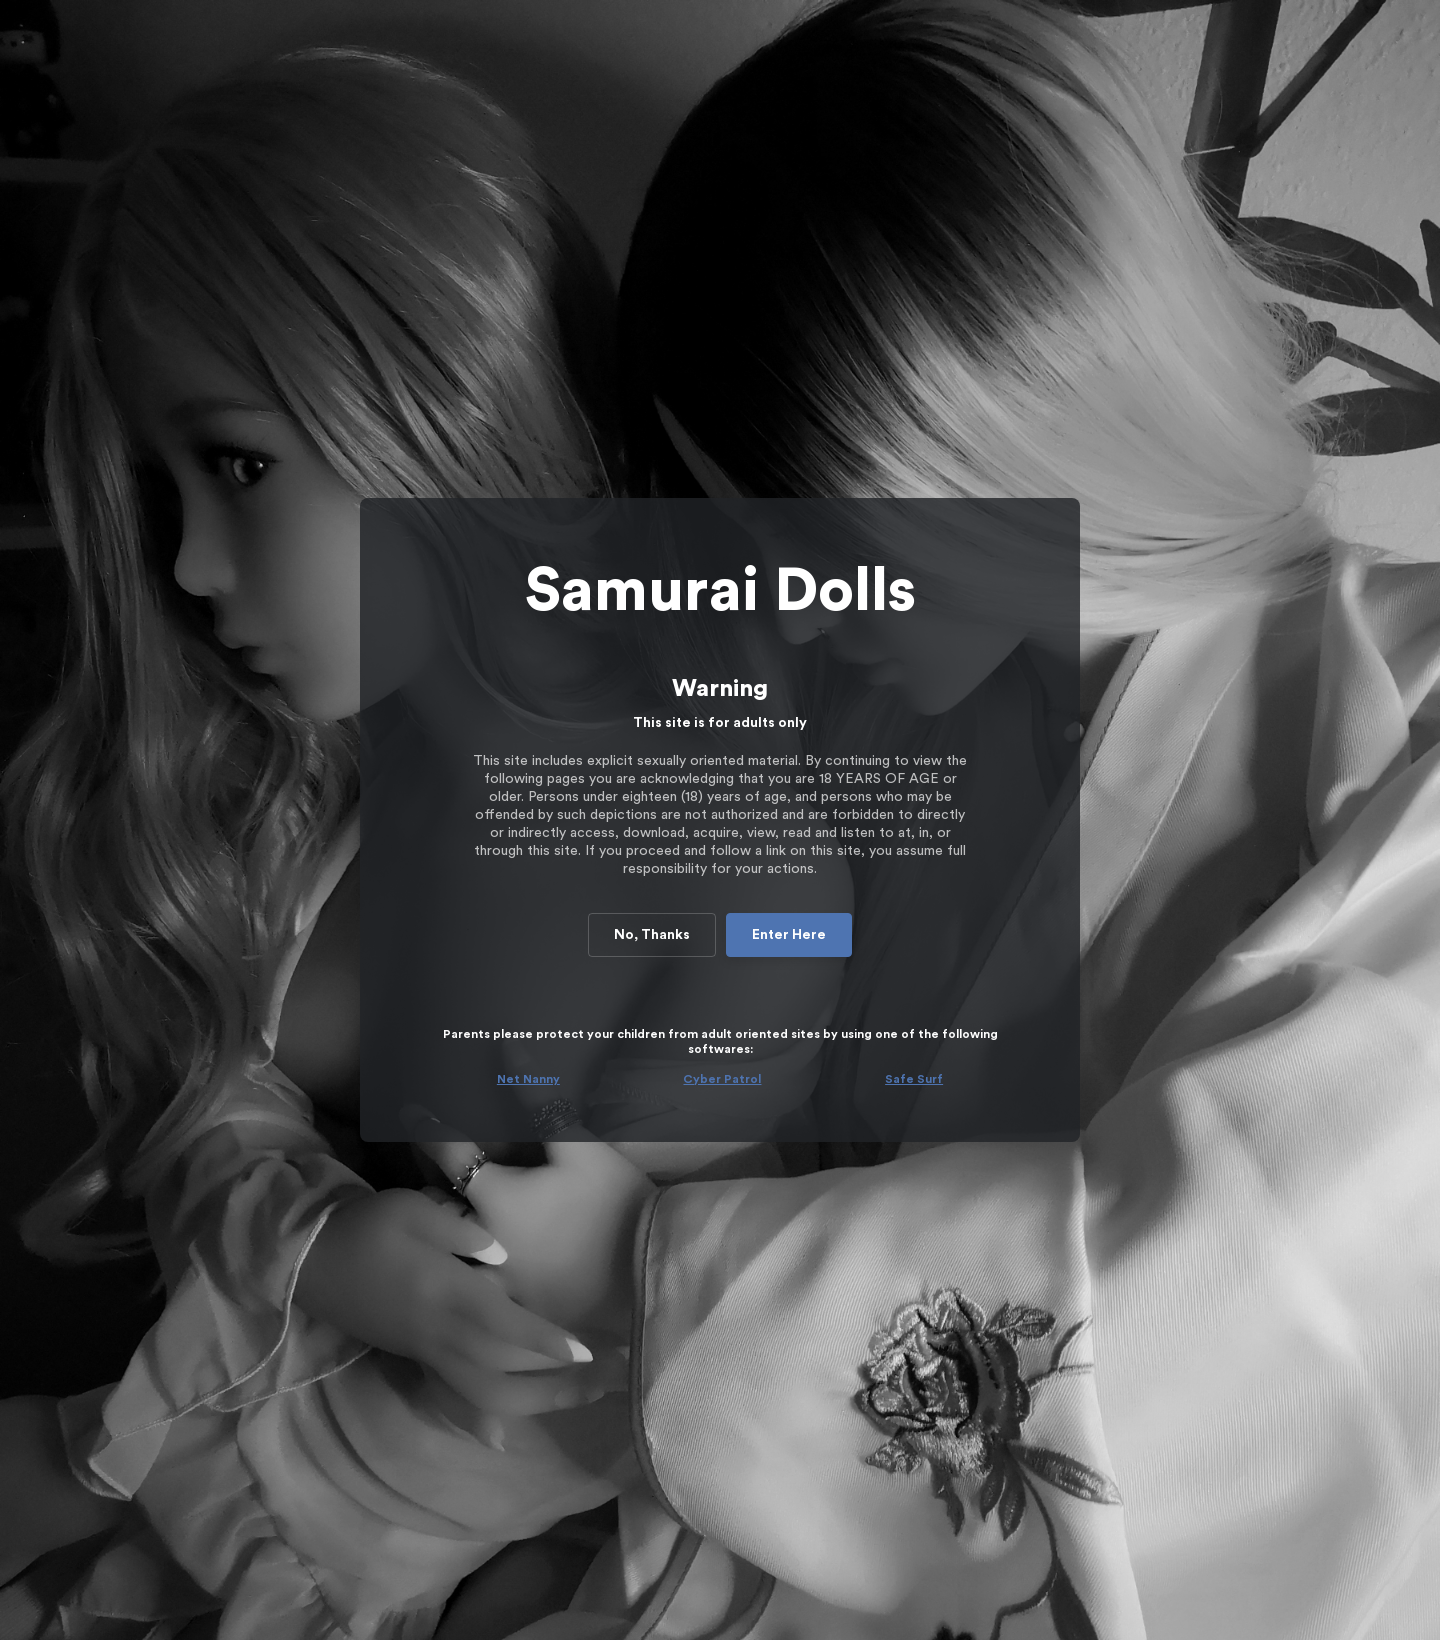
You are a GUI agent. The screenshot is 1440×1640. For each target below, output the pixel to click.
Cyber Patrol (722, 1079)
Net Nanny (528, 1079)
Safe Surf (914, 1079)
